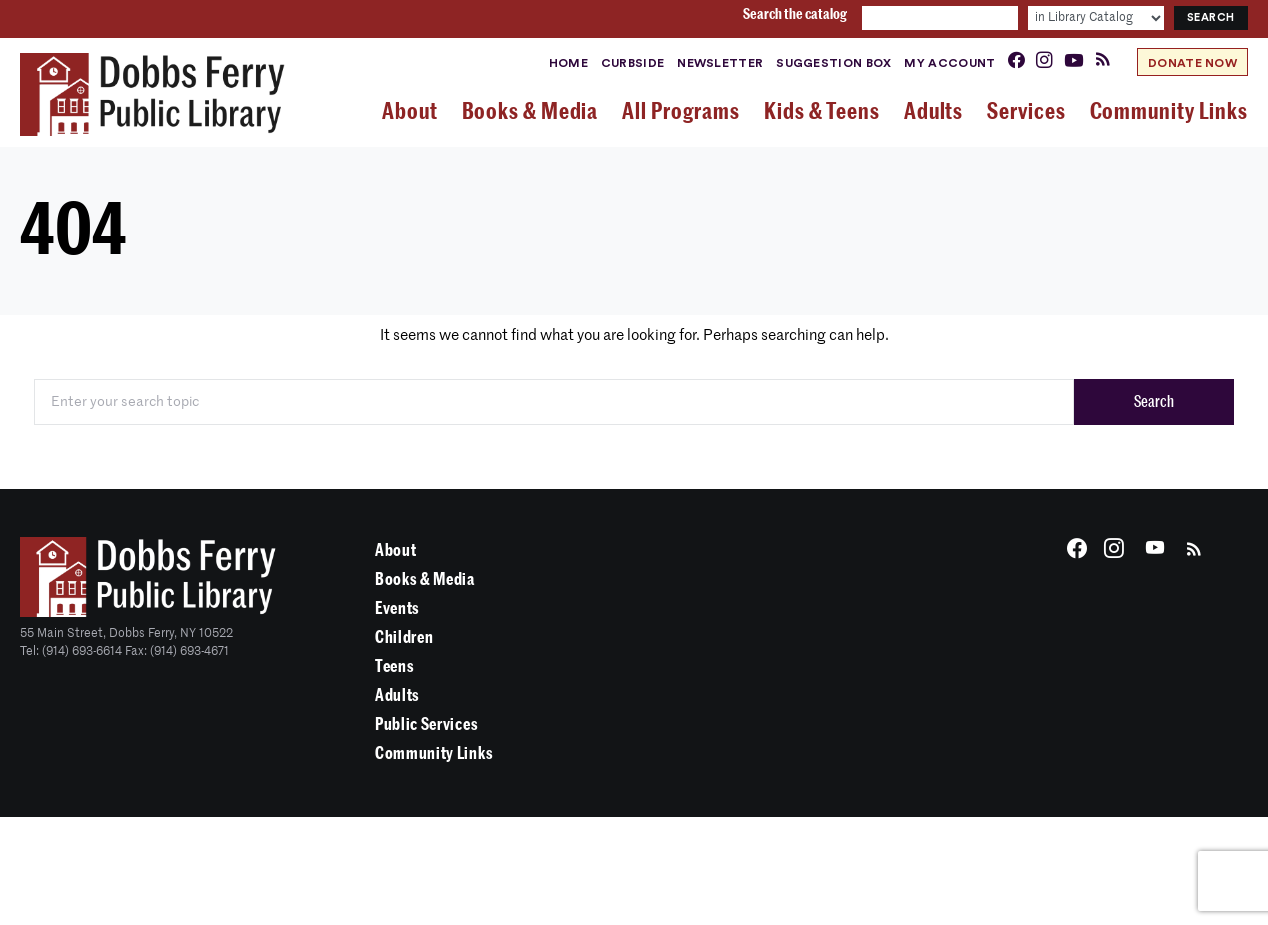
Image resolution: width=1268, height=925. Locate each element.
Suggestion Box (833, 63)
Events (397, 608)
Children (404, 637)
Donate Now (1192, 63)
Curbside (632, 63)
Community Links (434, 753)
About (395, 550)
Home (568, 63)
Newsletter (720, 63)
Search (1154, 402)
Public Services (426, 724)
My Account (949, 63)
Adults (397, 695)
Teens (394, 666)
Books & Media (425, 579)
